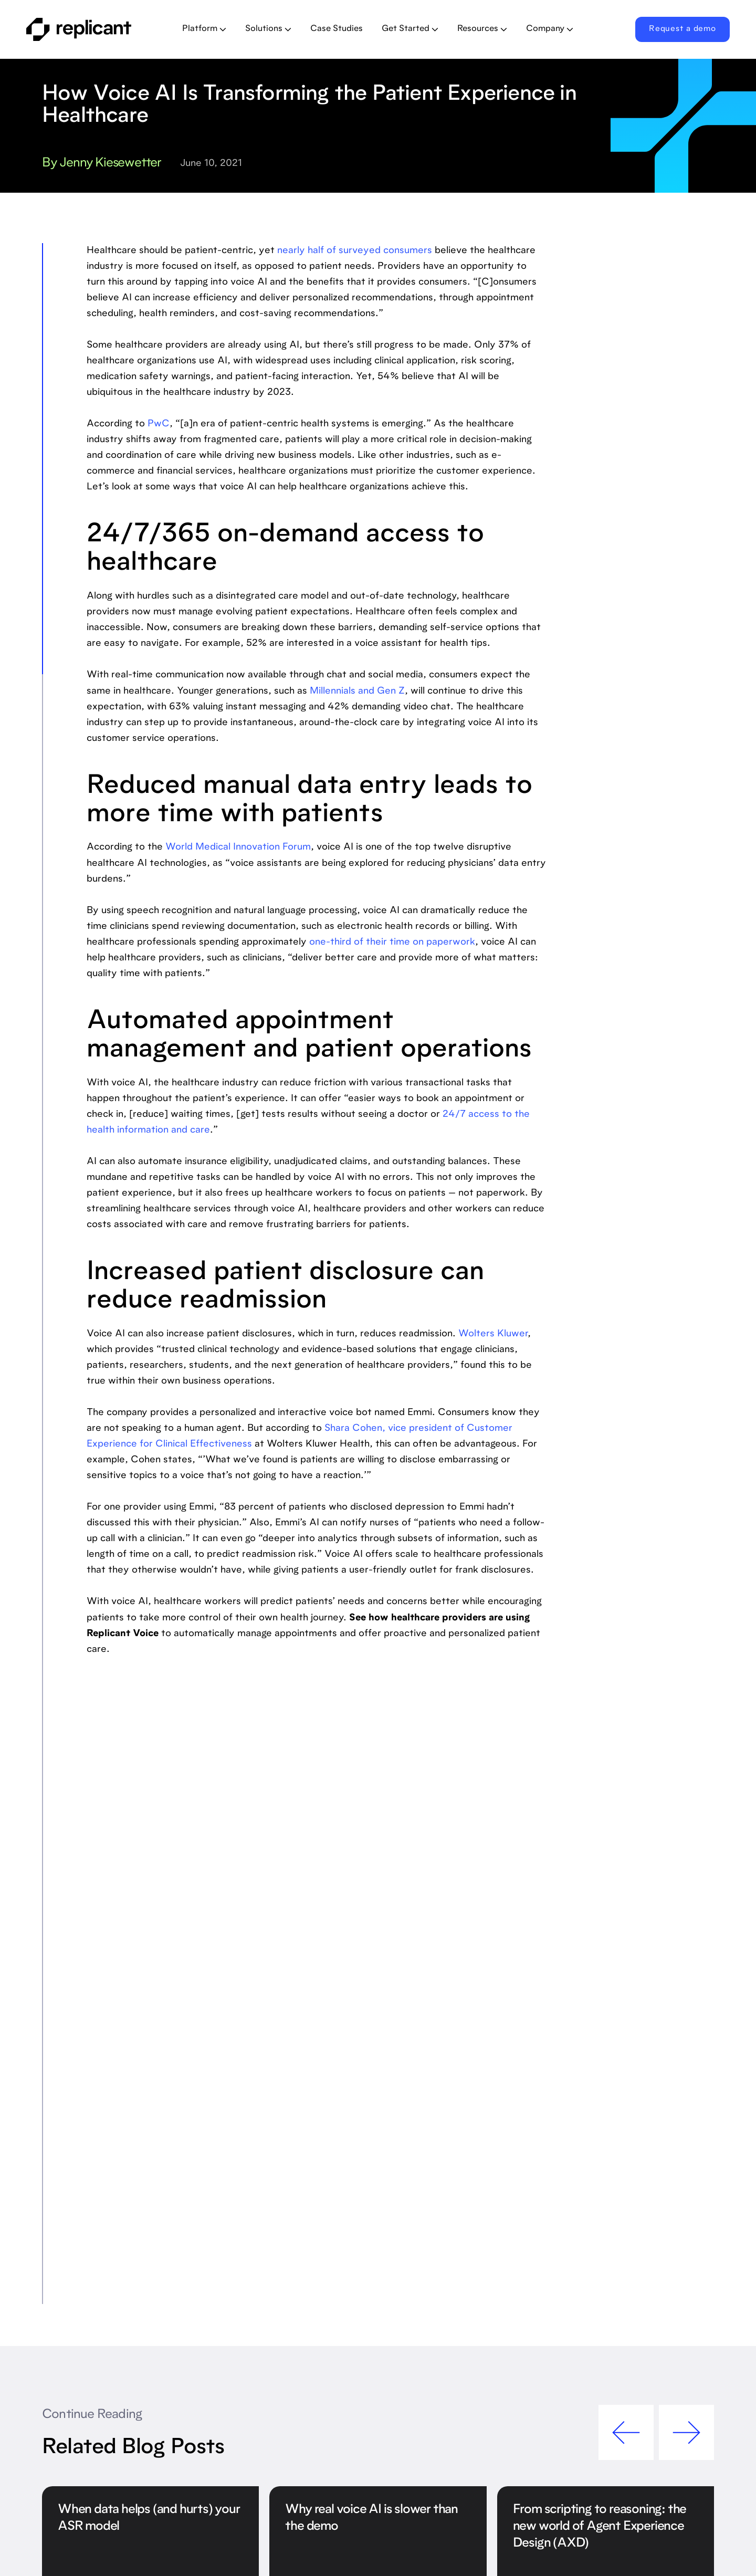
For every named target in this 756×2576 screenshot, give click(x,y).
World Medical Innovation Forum (238, 847)
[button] (204, 29)
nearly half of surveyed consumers (354, 251)
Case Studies (336, 29)
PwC (159, 424)
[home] (93, 29)
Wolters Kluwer (493, 1334)
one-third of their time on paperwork (392, 942)
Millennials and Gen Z (357, 691)
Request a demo (682, 29)
